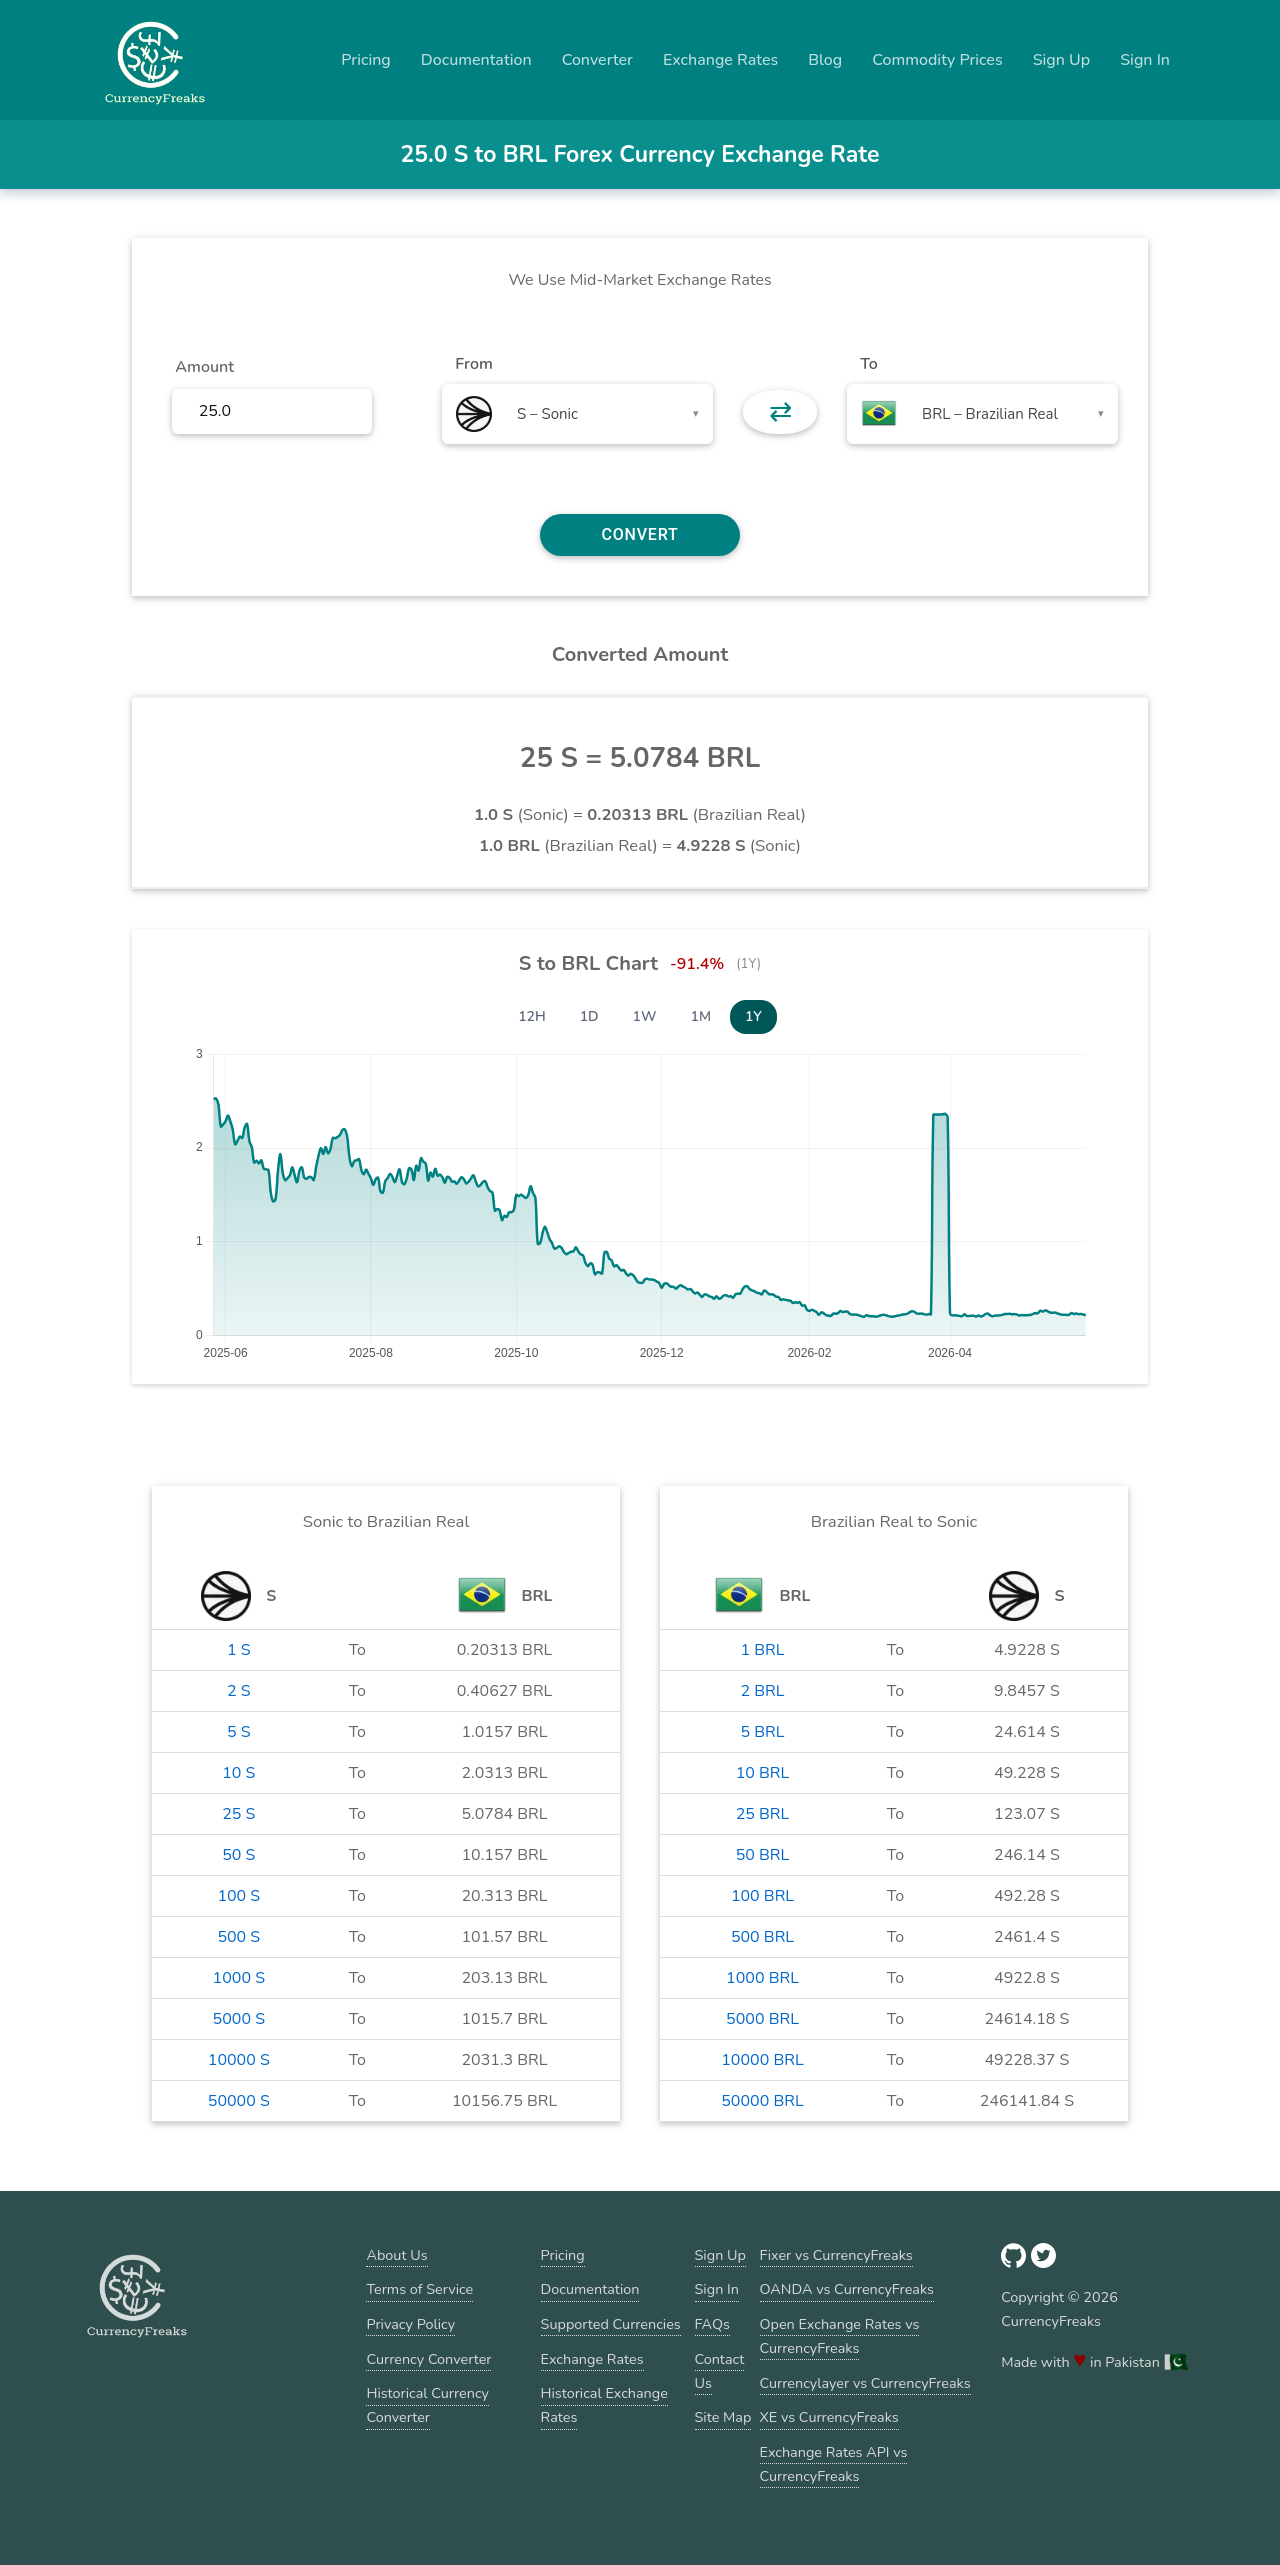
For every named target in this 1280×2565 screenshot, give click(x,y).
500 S (238, 1937)
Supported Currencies (611, 2324)
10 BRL (763, 1773)
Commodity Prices (937, 60)
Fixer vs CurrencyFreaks (836, 2255)
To (869, 364)
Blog (825, 60)
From (473, 364)
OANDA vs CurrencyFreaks (847, 2289)
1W (645, 1016)
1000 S (239, 1978)
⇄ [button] (780, 412)
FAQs (712, 2324)
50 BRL (763, 1855)
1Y (753, 1016)
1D (589, 1016)
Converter (597, 60)
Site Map (723, 2417)
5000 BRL (762, 2019)
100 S (238, 1896)
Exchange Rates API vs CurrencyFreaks (834, 2464)
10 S (238, 1773)
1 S (239, 1650)
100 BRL (762, 1896)
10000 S (239, 2060)
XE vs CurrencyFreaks (829, 2417)
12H (532, 1016)
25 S (238, 1814)
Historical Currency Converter (427, 2405)
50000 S (239, 2101)
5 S (239, 1732)
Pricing (366, 60)
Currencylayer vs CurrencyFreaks (865, 2383)
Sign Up (1062, 60)
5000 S (239, 2019)
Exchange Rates (720, 60)
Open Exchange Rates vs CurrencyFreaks (840, 2336)
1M (701, 1016)
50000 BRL (762, 2101)
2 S (239, 1691)
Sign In (1145, 60)
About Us (396, 2255)
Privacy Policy (410, 2324)
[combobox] (577, 414)
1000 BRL (762, 1978)
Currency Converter (428, 2359)
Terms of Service (419, 2289)
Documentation (476, 60)
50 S (238, 1855)
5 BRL (762, 1732)
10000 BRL (762, 2060)
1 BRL (762, 1650)
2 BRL (762, 1691)
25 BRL (763, 1814)
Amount (204, 367)
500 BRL (762, 1937)
